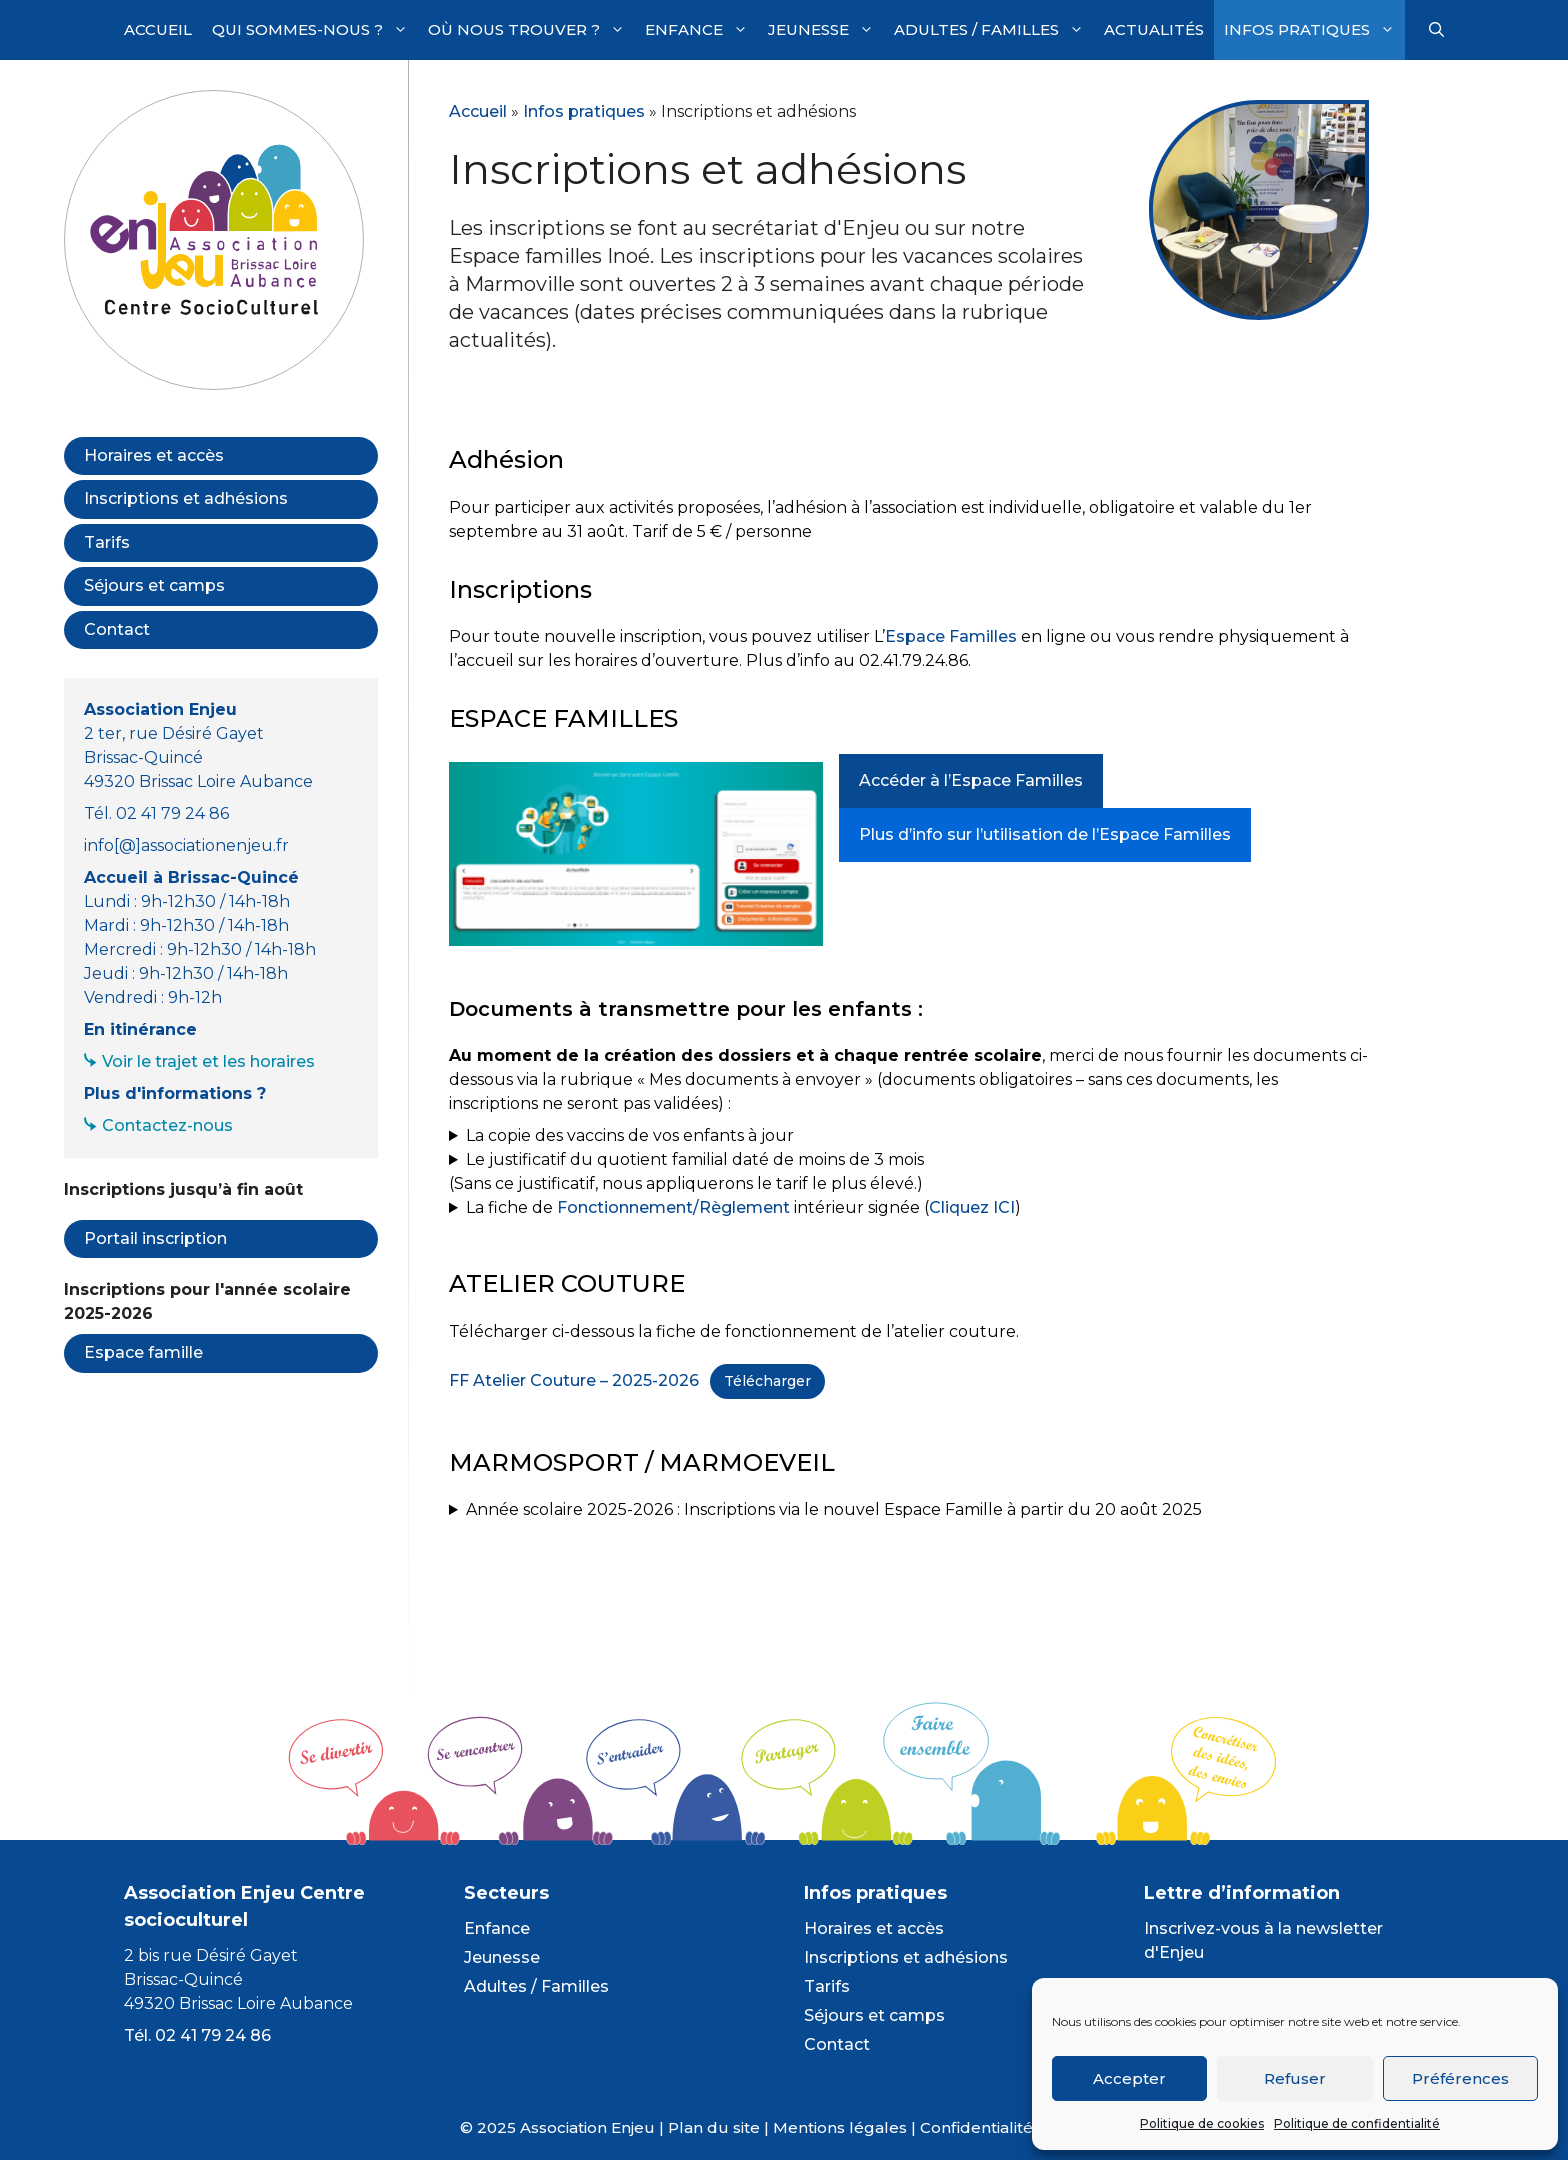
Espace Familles (951, 636)
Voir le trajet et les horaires (208, 1061)
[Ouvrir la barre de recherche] (1436, 30)
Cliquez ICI (972, 1207)
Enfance (701, 30)
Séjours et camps (154, 585)
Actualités (1154, 29)
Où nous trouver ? (531, 30)
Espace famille (143, 1352)
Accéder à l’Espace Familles (971, 780)
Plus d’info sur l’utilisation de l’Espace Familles (1045, 834)
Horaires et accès (154, 455)
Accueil (158, 29)
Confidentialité (976, 2127)
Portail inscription (155, 1238)
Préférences (1460, 2078)
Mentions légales (840, 2127)
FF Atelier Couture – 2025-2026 (574, 1380)
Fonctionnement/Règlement (673, 1207)
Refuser (1295, 2078)
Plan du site (714, 2127)
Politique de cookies (1202, 2123)
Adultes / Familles (994, 30)
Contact (117, 629)
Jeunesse (826, 30)
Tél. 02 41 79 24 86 (197, 2035)
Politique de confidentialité (1357, 2123)
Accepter (1129, 2078)
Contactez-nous (167, 1125)
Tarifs (107, 542)
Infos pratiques (1314, 30)
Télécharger (767, 1381)
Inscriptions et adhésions (186, 498)
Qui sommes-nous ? (315, 30)
